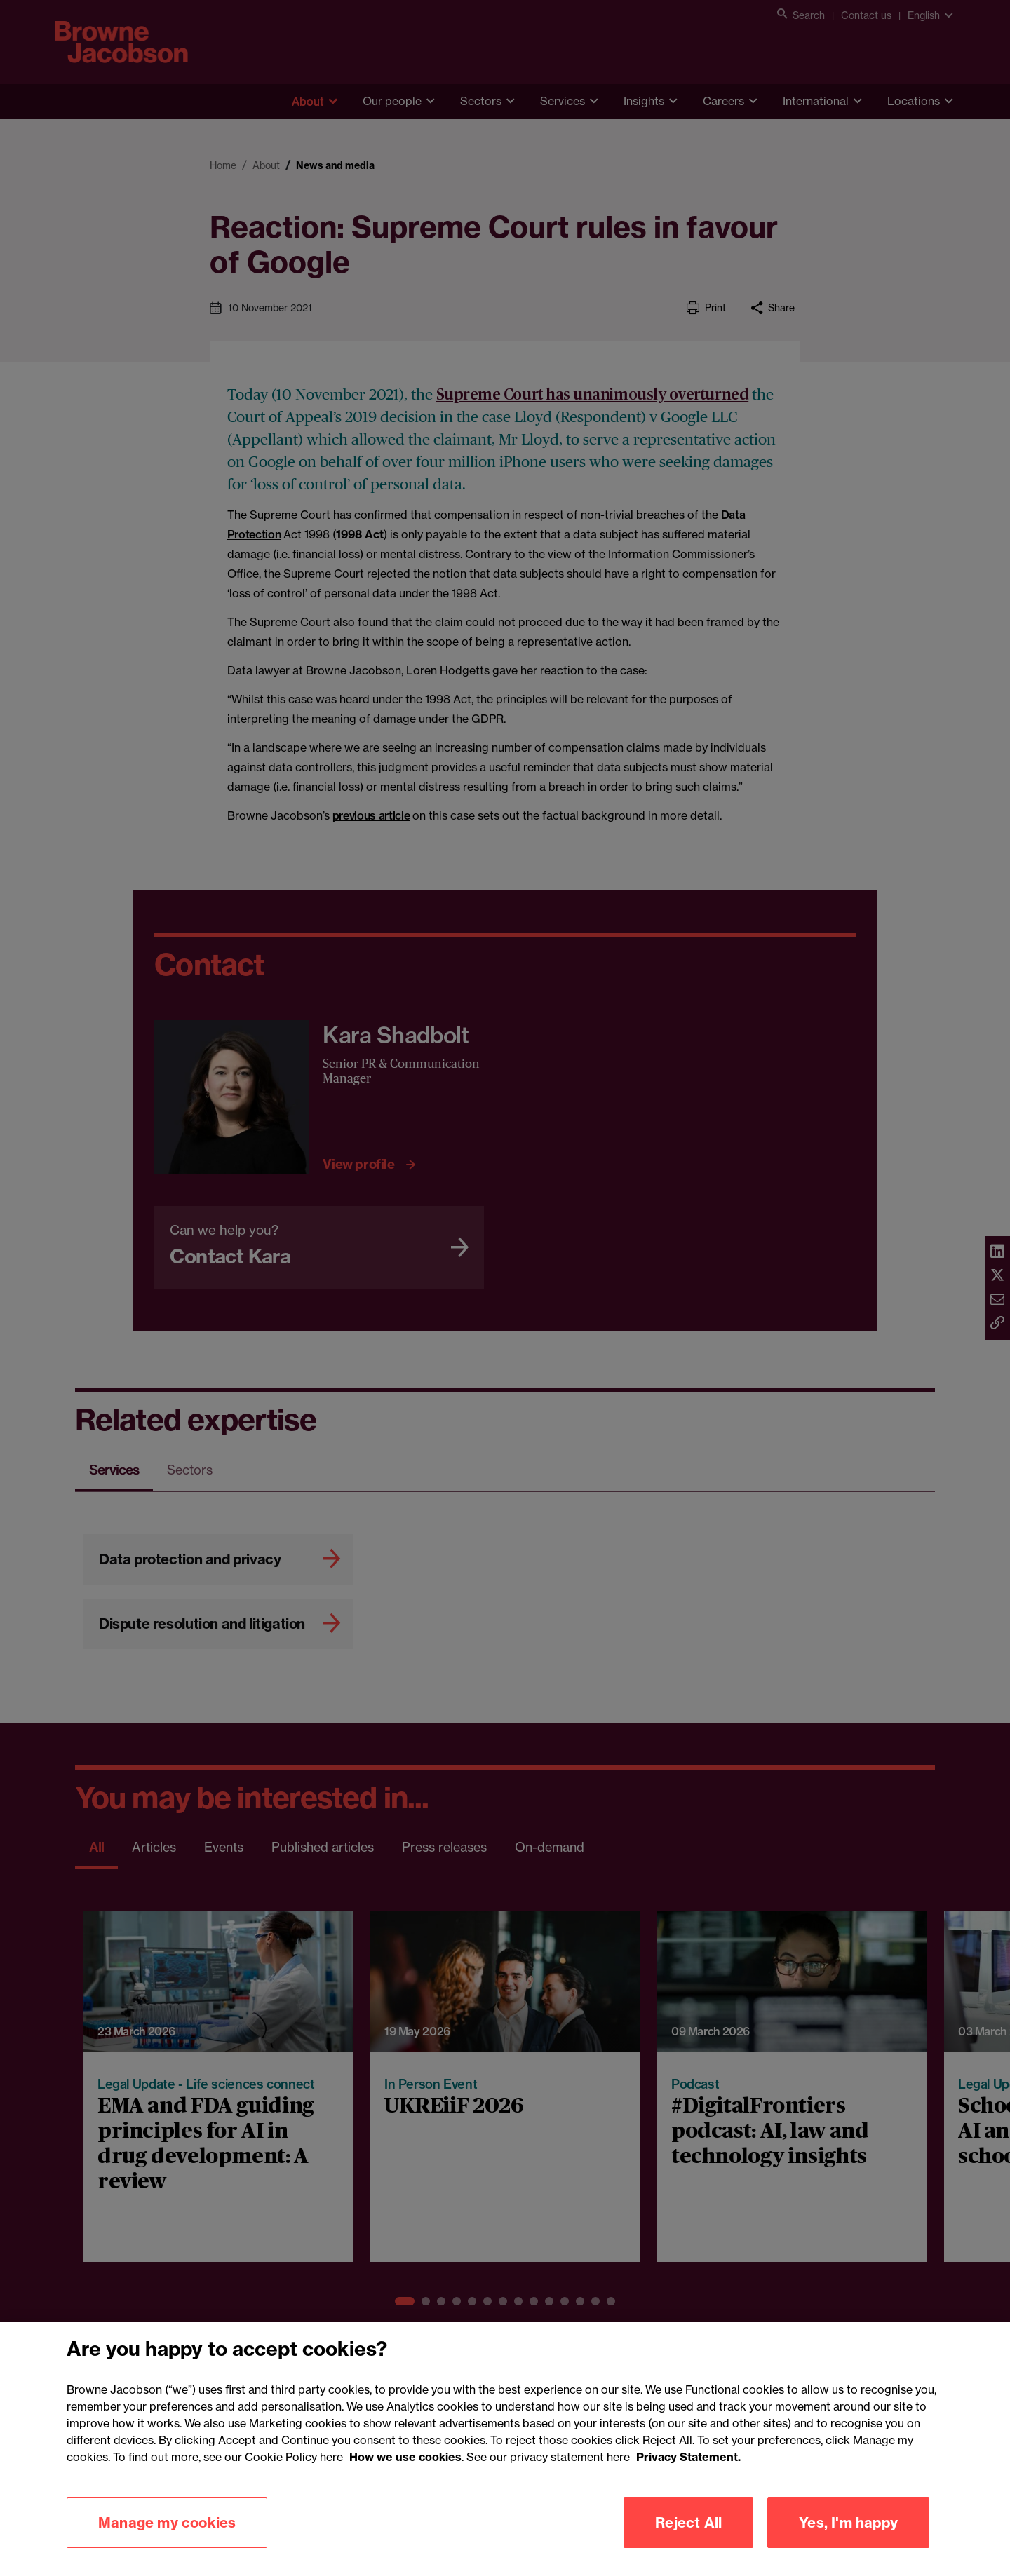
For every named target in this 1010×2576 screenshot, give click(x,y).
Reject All (688, 2544)
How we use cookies (405, 2479)
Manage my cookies (167, 2544)
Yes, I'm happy (848, 2544)
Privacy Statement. (688, 2479)
